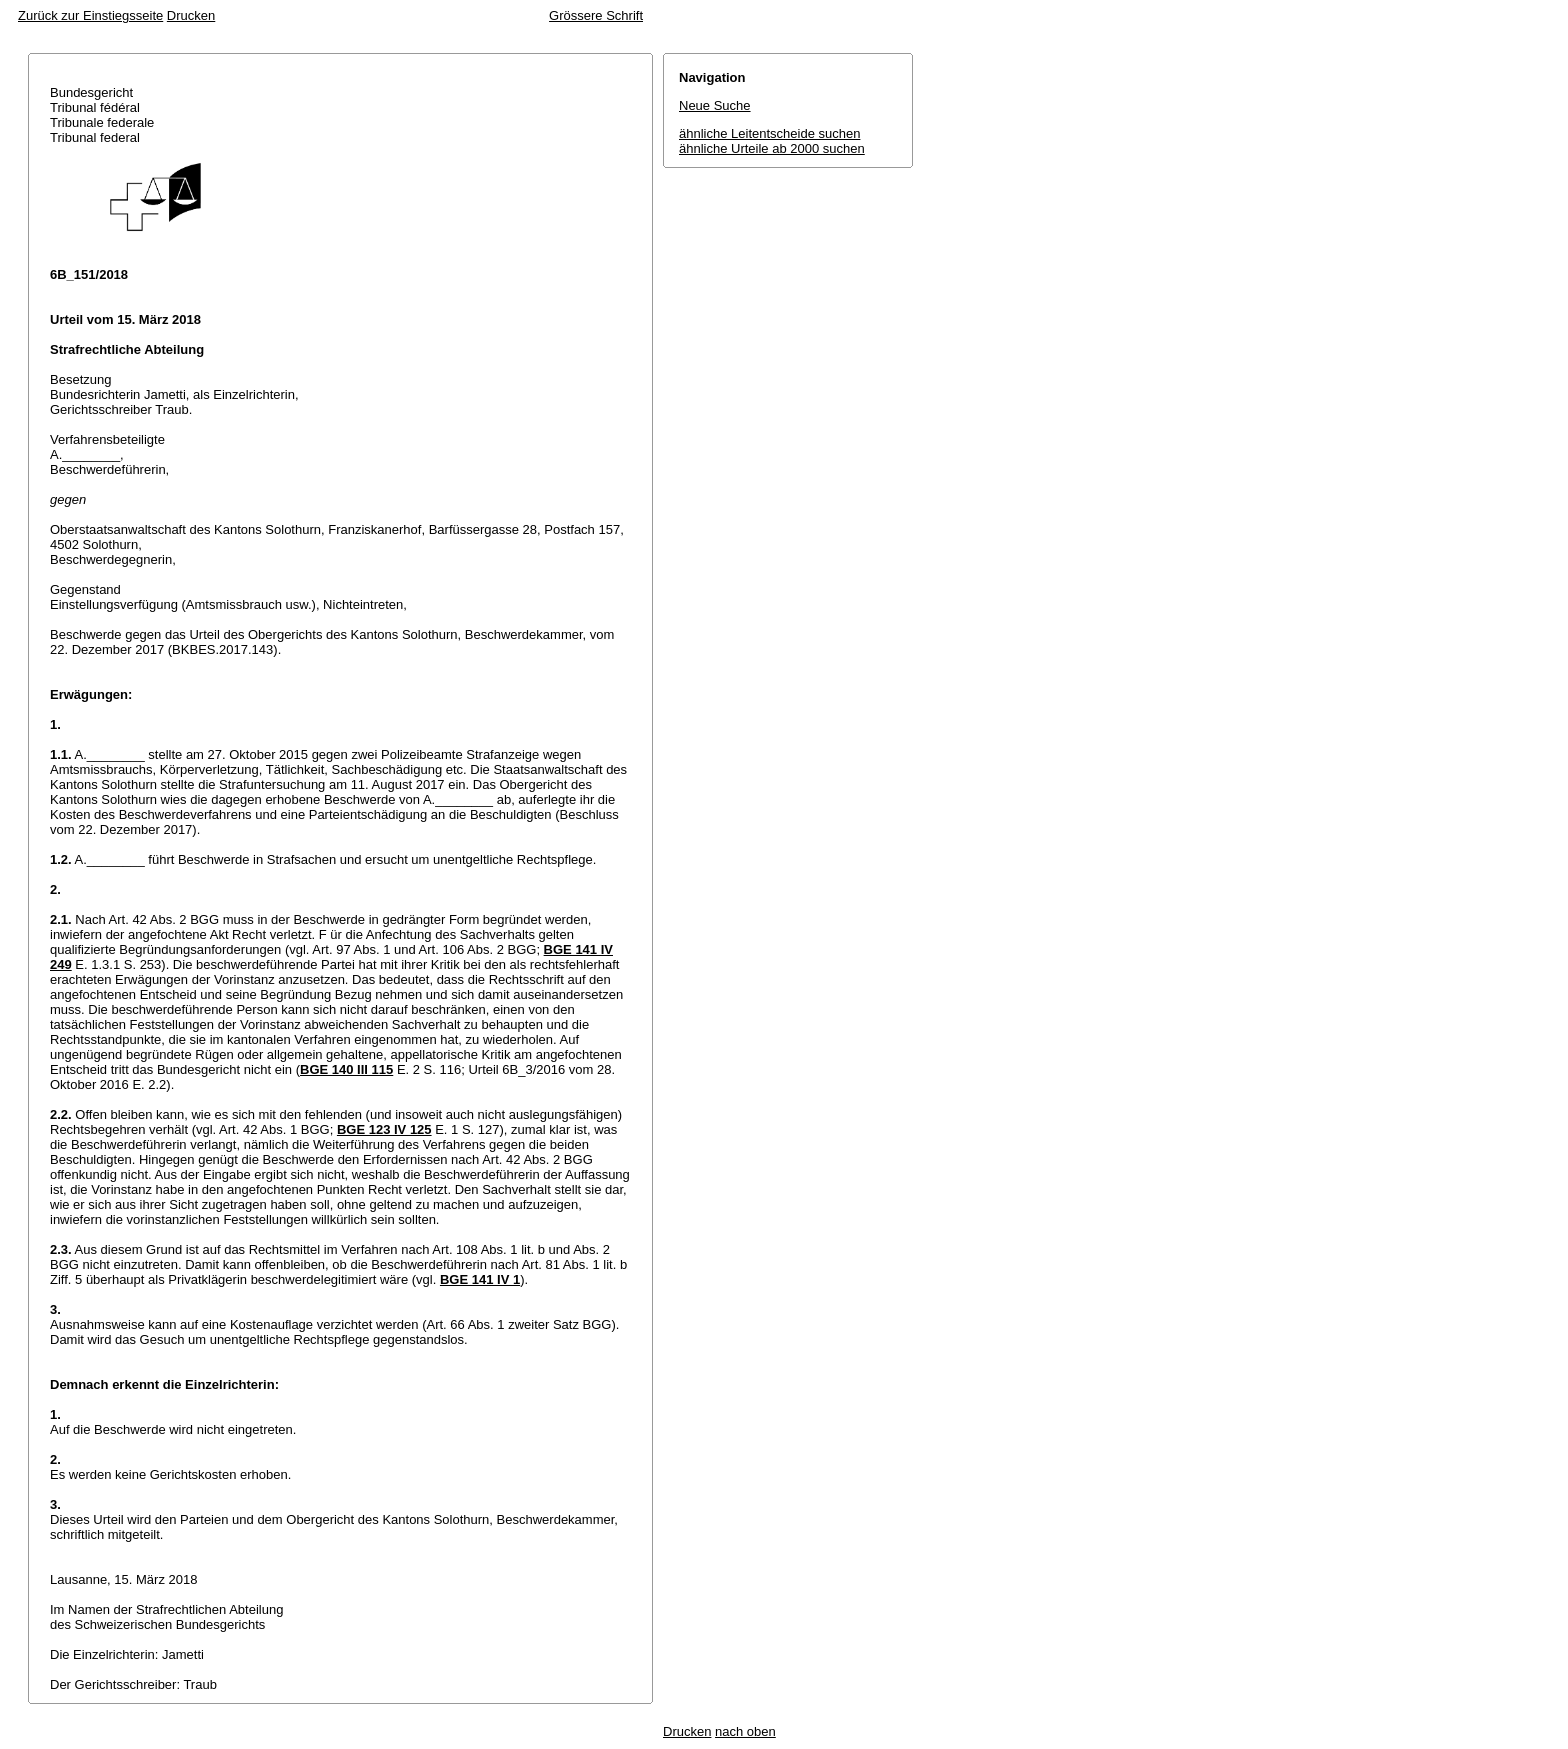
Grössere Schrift (596, 15)
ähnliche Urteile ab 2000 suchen (772, 148)
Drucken (191, 15)
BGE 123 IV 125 (384, 1129)
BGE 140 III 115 (346, 1069)
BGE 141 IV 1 (480, 1279)
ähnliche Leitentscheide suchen (769, 133)
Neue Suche (715, 105)
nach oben (745, 1731)
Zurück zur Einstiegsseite (90, 15)
